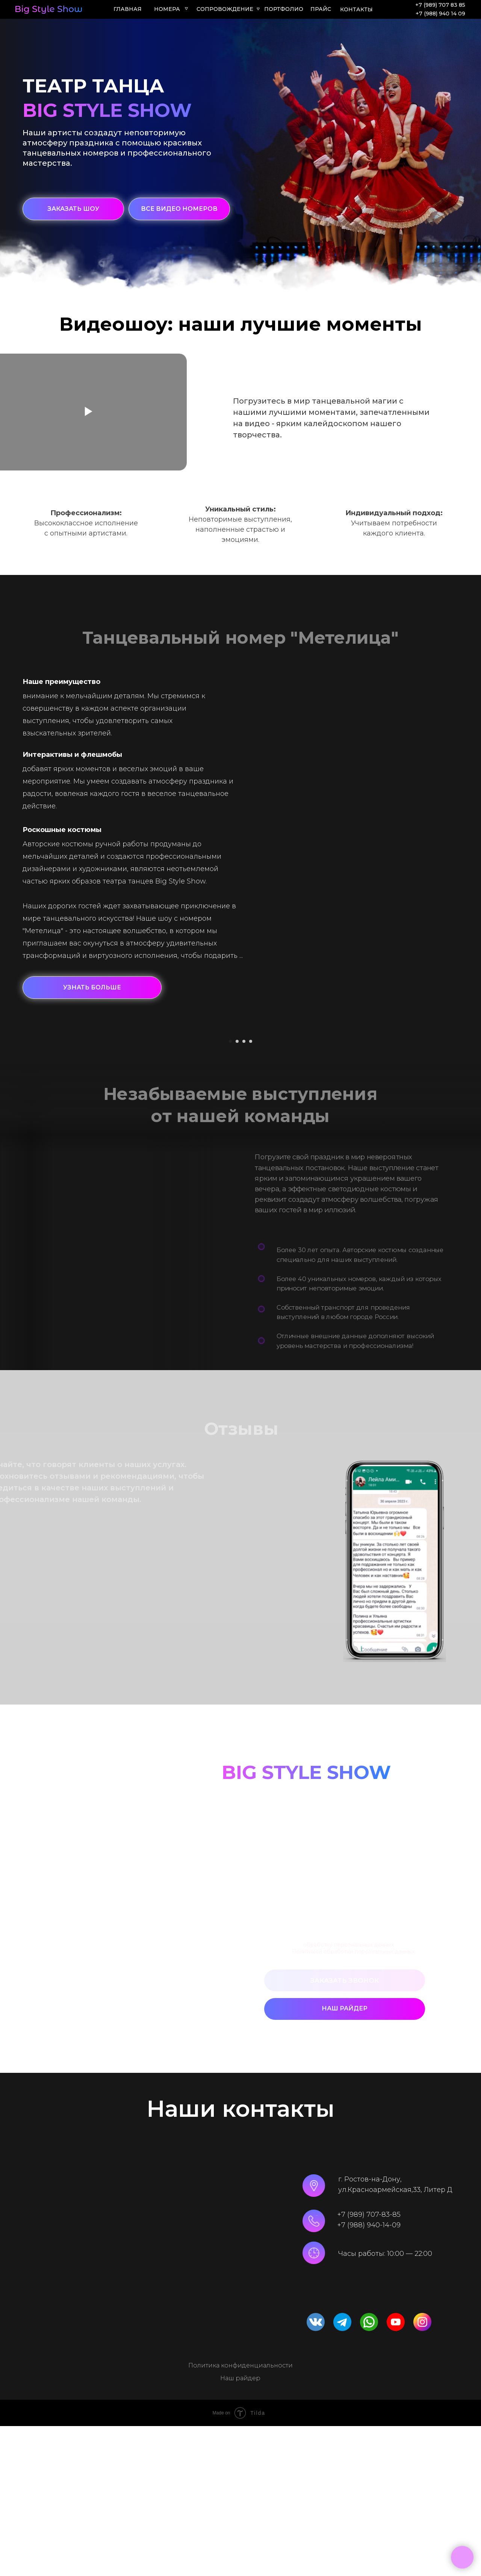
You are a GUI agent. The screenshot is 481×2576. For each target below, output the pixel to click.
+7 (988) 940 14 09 (440, 13)
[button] (73, 209)
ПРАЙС (320, 9)
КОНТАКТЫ (356, 9)
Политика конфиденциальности (240, 2515)
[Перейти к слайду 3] (243, 1191)
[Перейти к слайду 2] (237, 1191)
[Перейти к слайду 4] (250, 1191)
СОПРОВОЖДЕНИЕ (225, 9)
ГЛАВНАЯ (127, 9)
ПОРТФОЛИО (283, 9)
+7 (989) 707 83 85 (440, 5)
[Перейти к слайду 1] (230, 1191)
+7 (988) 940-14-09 (369, 2375)
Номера (167, 9)
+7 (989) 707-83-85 (369, 2364)
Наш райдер (240, 2528)
